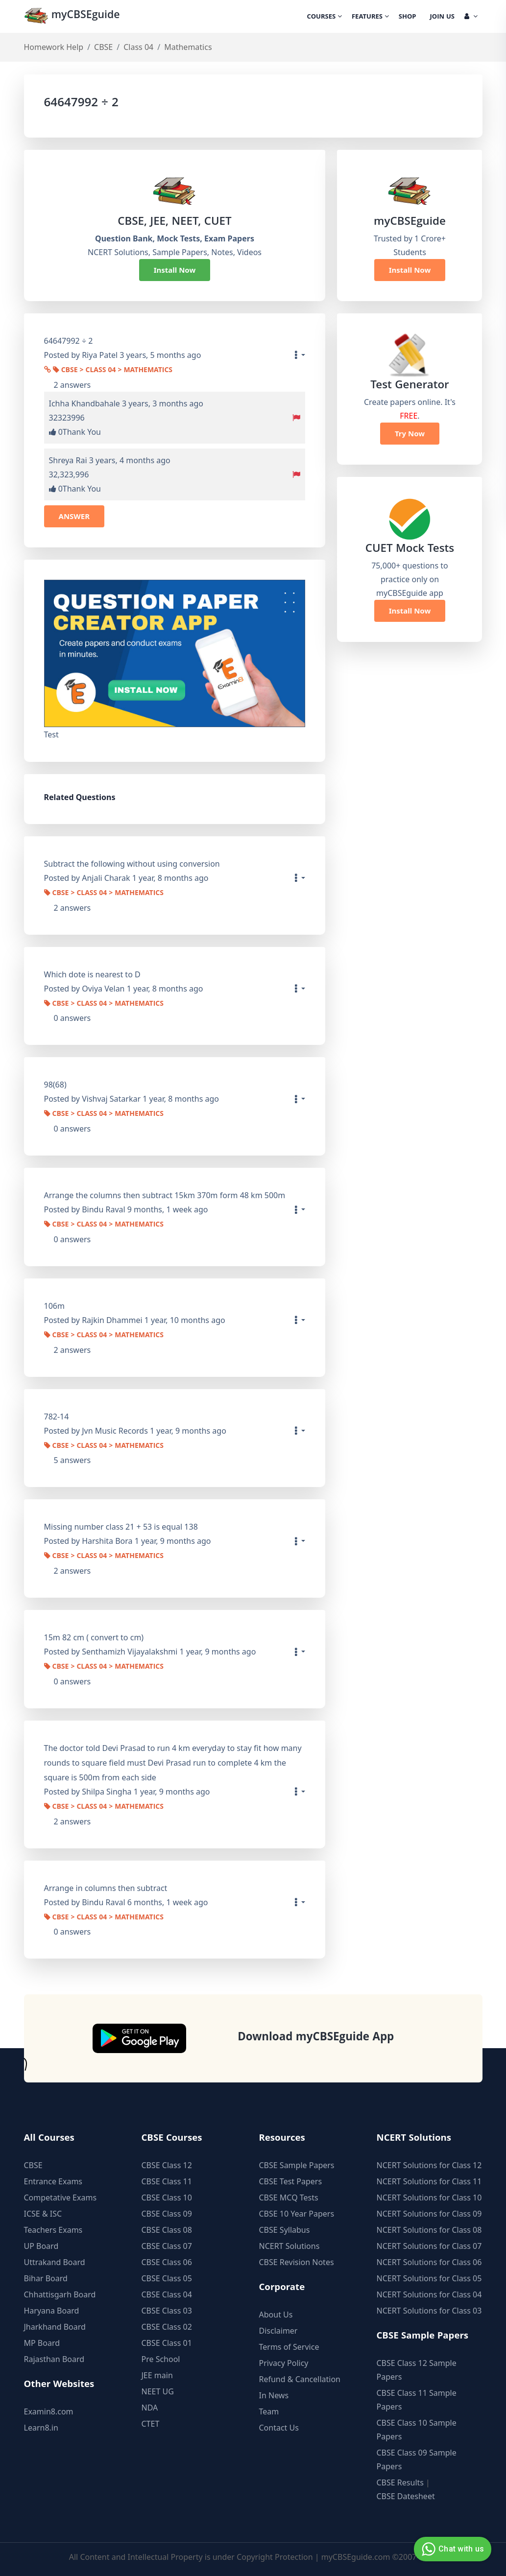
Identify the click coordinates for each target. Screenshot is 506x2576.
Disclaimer (278, 2330)
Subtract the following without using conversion (132, 863)
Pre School (161, 2359)
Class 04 (138, 47)
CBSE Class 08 (167, 2229)
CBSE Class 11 (167, 2181)
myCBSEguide (73, 16)
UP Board (41, 2246)
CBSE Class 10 (167, 2197)
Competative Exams (60, 2197)
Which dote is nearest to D (92, 974)
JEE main (157, 2375)
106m (54, 1305)
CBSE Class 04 (167, 2294)
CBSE (103, 47)
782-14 (56, 1416)
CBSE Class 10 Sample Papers (417, 2429)
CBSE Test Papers (290, 2181)
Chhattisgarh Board (60, 2294)
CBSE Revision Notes (296, 2262)
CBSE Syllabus (284, 2229)
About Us (276, 2314)
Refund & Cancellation (300, 2379)
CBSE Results (400, 2482)
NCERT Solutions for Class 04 (429, 2294)
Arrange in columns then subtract (106, 1888)
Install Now (175, 270)
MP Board (42, 2343)
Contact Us (279, 2427)
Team (269, 2411)
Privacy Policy (284, 2363)
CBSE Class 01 (167, 2343)
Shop (407, 17)
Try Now (410, 433)
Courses (324, 17)
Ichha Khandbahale (84, 403)
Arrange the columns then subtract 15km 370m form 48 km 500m (165, 1195)
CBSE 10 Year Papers (297, 2213)
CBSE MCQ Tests (288, 2197)
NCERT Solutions (289, 2246)
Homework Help (54, 47)
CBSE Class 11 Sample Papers (417, 2399)
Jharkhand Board (55, 2326)
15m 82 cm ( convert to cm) (94, 1637)
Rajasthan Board (54, 2359)
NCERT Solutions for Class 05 (429, 2278)
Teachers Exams (53, 2229)
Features (370, 17)
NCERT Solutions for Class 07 (429, 2246)
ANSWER (74, 516)
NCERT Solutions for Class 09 (429, 2213)
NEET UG (158, 2391)
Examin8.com (48, 2411)
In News (274, 2395)
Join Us (442, 17)
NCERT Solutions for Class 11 (429, 2181)
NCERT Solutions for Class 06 (429, 2262)
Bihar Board (46, 2278)
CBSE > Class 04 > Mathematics (112, 371)
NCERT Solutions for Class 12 (429, 2165)
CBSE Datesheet (406, 2496)
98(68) (55, 1084)
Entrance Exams (53, 2181)
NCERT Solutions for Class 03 (429, 2310)
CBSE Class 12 (167, 2165)
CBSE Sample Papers (297, 2165)
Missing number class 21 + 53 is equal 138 (121, 1526)
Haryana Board (51, 2310)
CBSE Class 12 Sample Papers (417, 2370)
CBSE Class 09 (167, 2213)
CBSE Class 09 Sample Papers (417, 2459)
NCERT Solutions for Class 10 (429, 2197)
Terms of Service (289, 2346)
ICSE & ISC (43, 2213)
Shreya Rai (68, 460)
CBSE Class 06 (167, 2262)
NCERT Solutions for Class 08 (429, 2229)
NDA (150, 2407)
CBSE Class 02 (167, 2326)
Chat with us (451, 2549)
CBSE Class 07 (167, 2246)
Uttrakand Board (54, 2262)
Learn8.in (41, 2427)
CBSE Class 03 (167, 2310)
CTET (151, 2423)
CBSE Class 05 (167, 2278)
